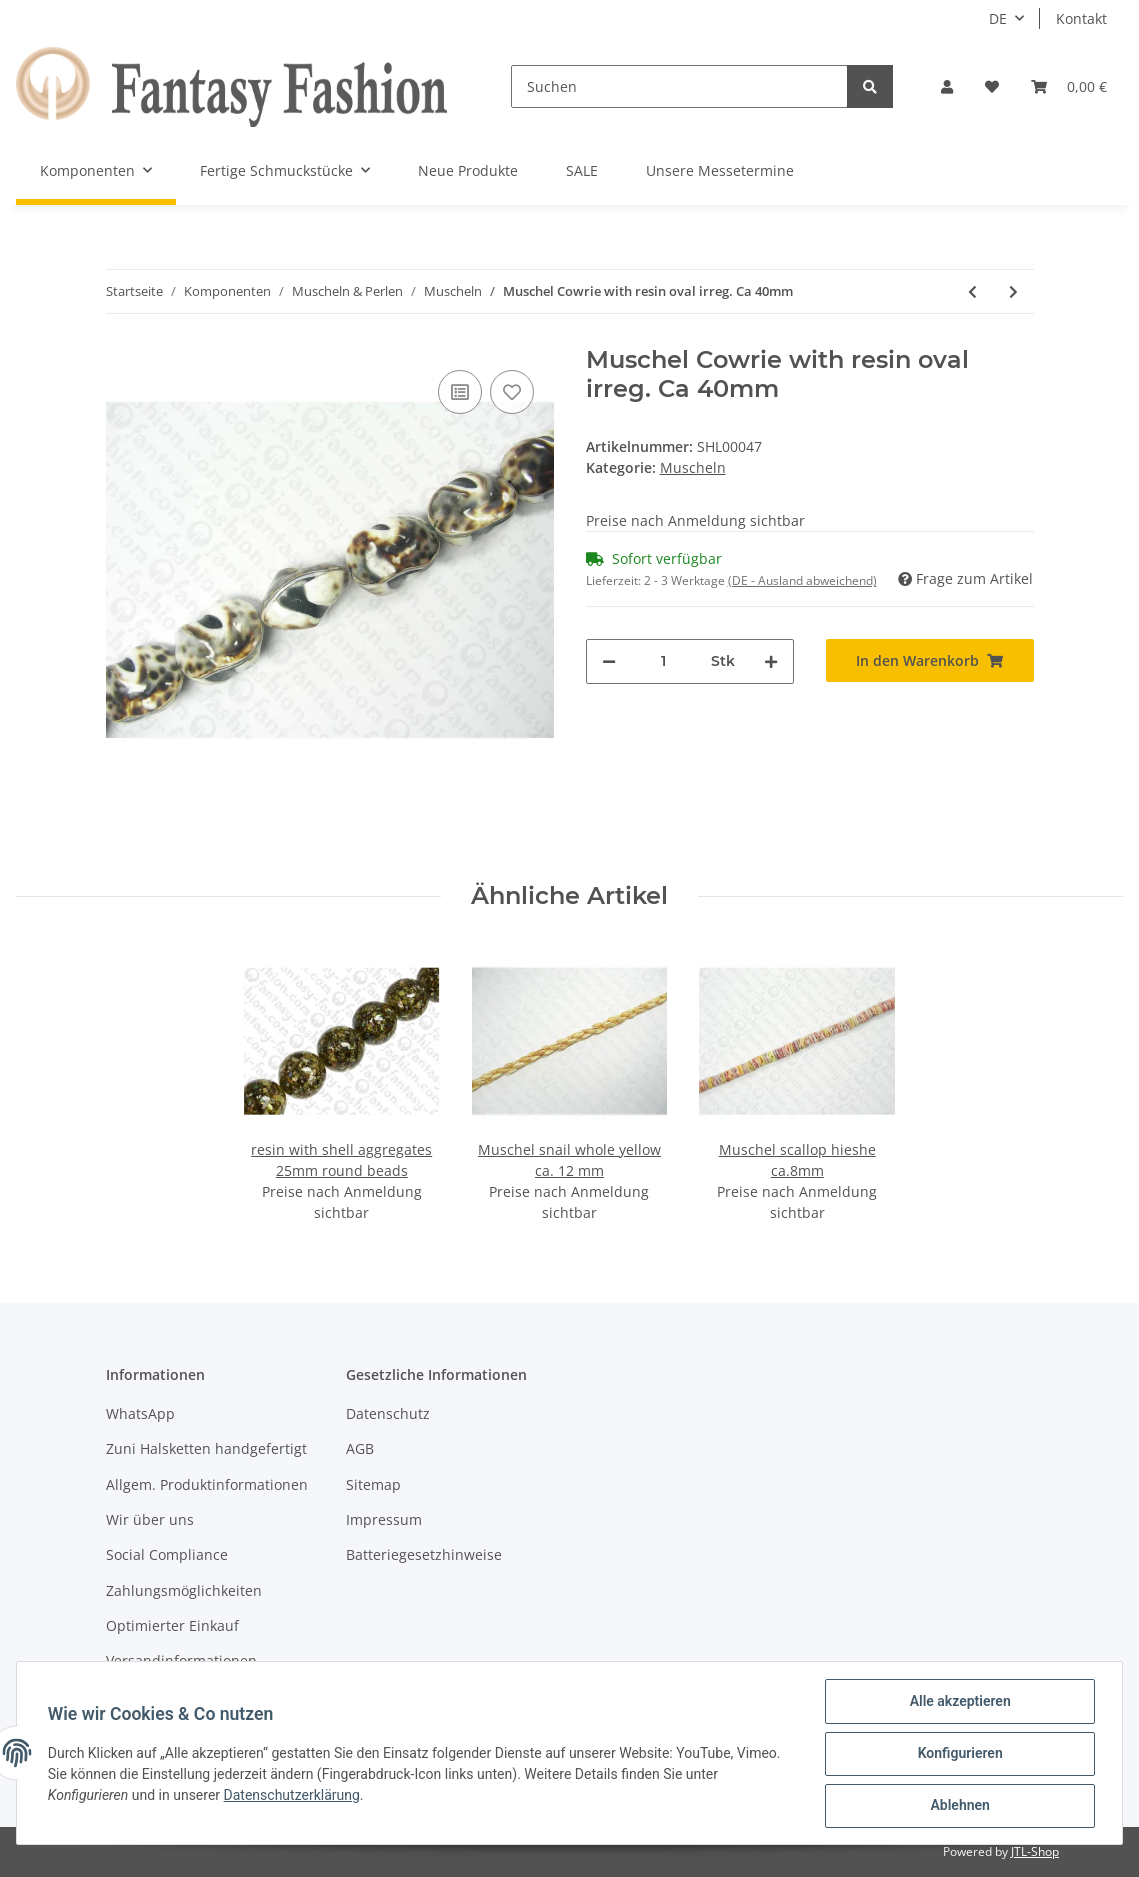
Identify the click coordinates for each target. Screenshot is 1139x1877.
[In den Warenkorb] (930, 660)
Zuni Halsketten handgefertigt (206, 1448)
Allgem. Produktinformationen (207, 1484)
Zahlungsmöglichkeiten (184, 1590)
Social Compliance (167, 1554)
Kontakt (1081, 18)
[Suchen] (679, 86)
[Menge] (663, 661)
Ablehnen (958, 1806)
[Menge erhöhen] (771, 661)
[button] (947, 86)
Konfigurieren (958, 1754)
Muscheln (693, 467)
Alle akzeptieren (958, 1702)
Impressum (384, 1519)
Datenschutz (388, 1413)
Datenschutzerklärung (293, 1796)
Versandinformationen (181, 1660)
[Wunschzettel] (992, 86)
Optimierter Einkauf (172, 1625)
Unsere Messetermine (720, 170)
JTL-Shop (1035, 1851)
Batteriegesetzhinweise (424, 1554)
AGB (360, 1448)
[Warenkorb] (1069, 86)
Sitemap (373, 1484)
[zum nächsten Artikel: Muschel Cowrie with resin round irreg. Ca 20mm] (1013, 291)
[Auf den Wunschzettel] (512, 392)
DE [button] (998, 18)
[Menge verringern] (609, 661)
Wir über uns (150, 1519)
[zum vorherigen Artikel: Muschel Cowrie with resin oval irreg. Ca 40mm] (972, 291)
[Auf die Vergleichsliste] (460, 392)
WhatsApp (140, 1413)
